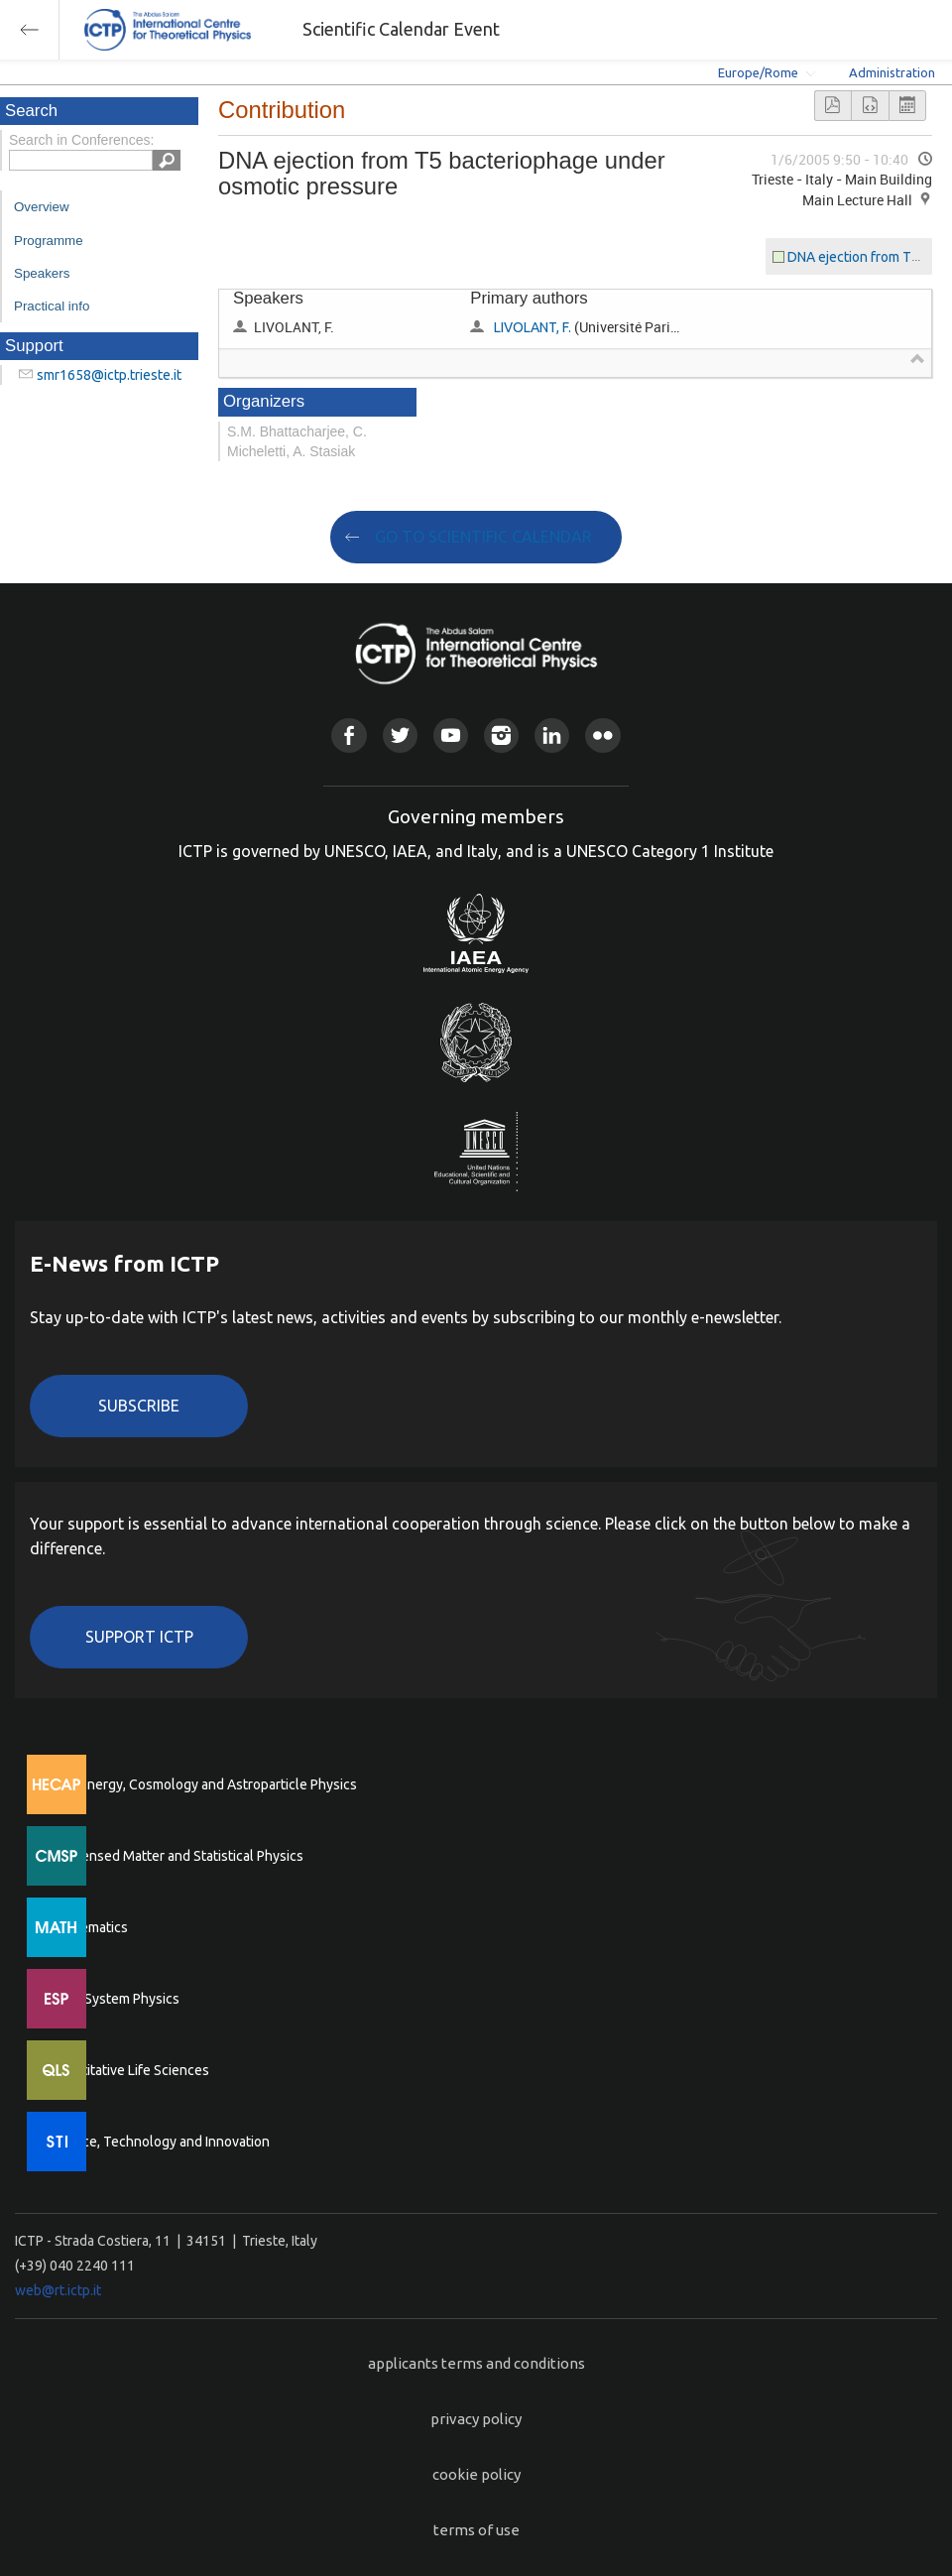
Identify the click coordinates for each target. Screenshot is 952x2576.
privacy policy (476, 2418)
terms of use (476, 2529)
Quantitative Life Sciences (129, 2070)
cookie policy (476, 2474)
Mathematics (88, 1927)
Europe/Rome (758, 72)
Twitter (400, 735)
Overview (41, 206)
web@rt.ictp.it (58, 2290)
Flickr (602, 735)
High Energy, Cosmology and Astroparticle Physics (203, 1784)
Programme (48, 240)
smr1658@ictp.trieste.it (109, 375)
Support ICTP (139, 1637)
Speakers (41, 273)
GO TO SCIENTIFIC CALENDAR (483, 537)
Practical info (51, 306)
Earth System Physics (114, 1999)
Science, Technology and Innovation (159, 2141)
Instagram (501, 735)
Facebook (348, 735)
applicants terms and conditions (476, 2363)
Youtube (450, 735)
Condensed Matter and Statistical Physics (176, 1856)
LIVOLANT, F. (532, 327)
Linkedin (552, 735)
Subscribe (138, 1405)
